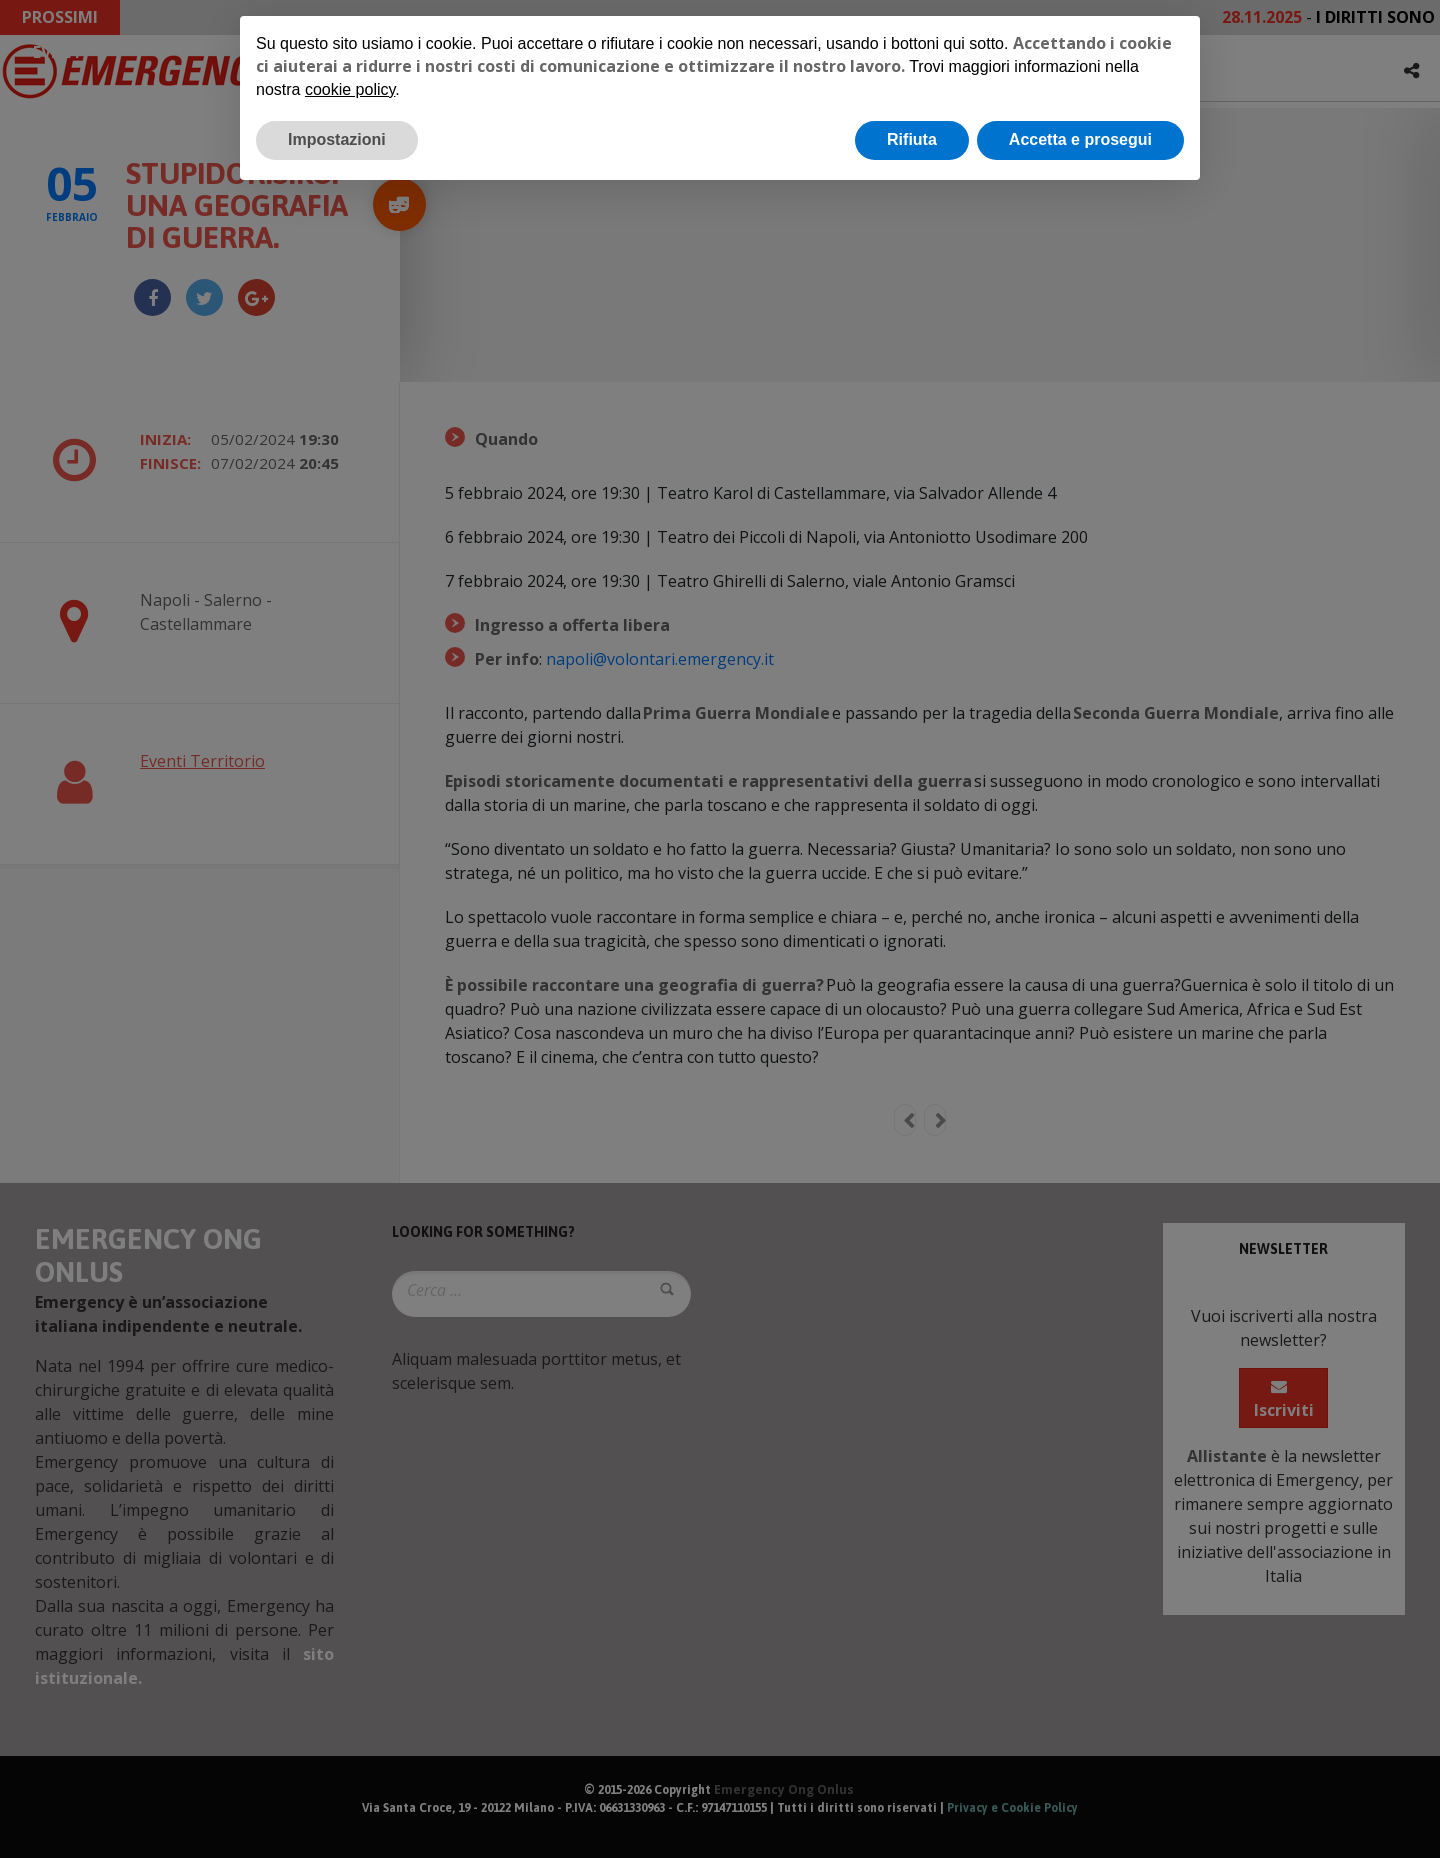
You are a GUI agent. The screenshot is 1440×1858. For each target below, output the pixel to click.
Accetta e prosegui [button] (1080, 139)
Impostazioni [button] (337, 139)
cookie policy (350, 89)
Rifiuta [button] (912, 139)
